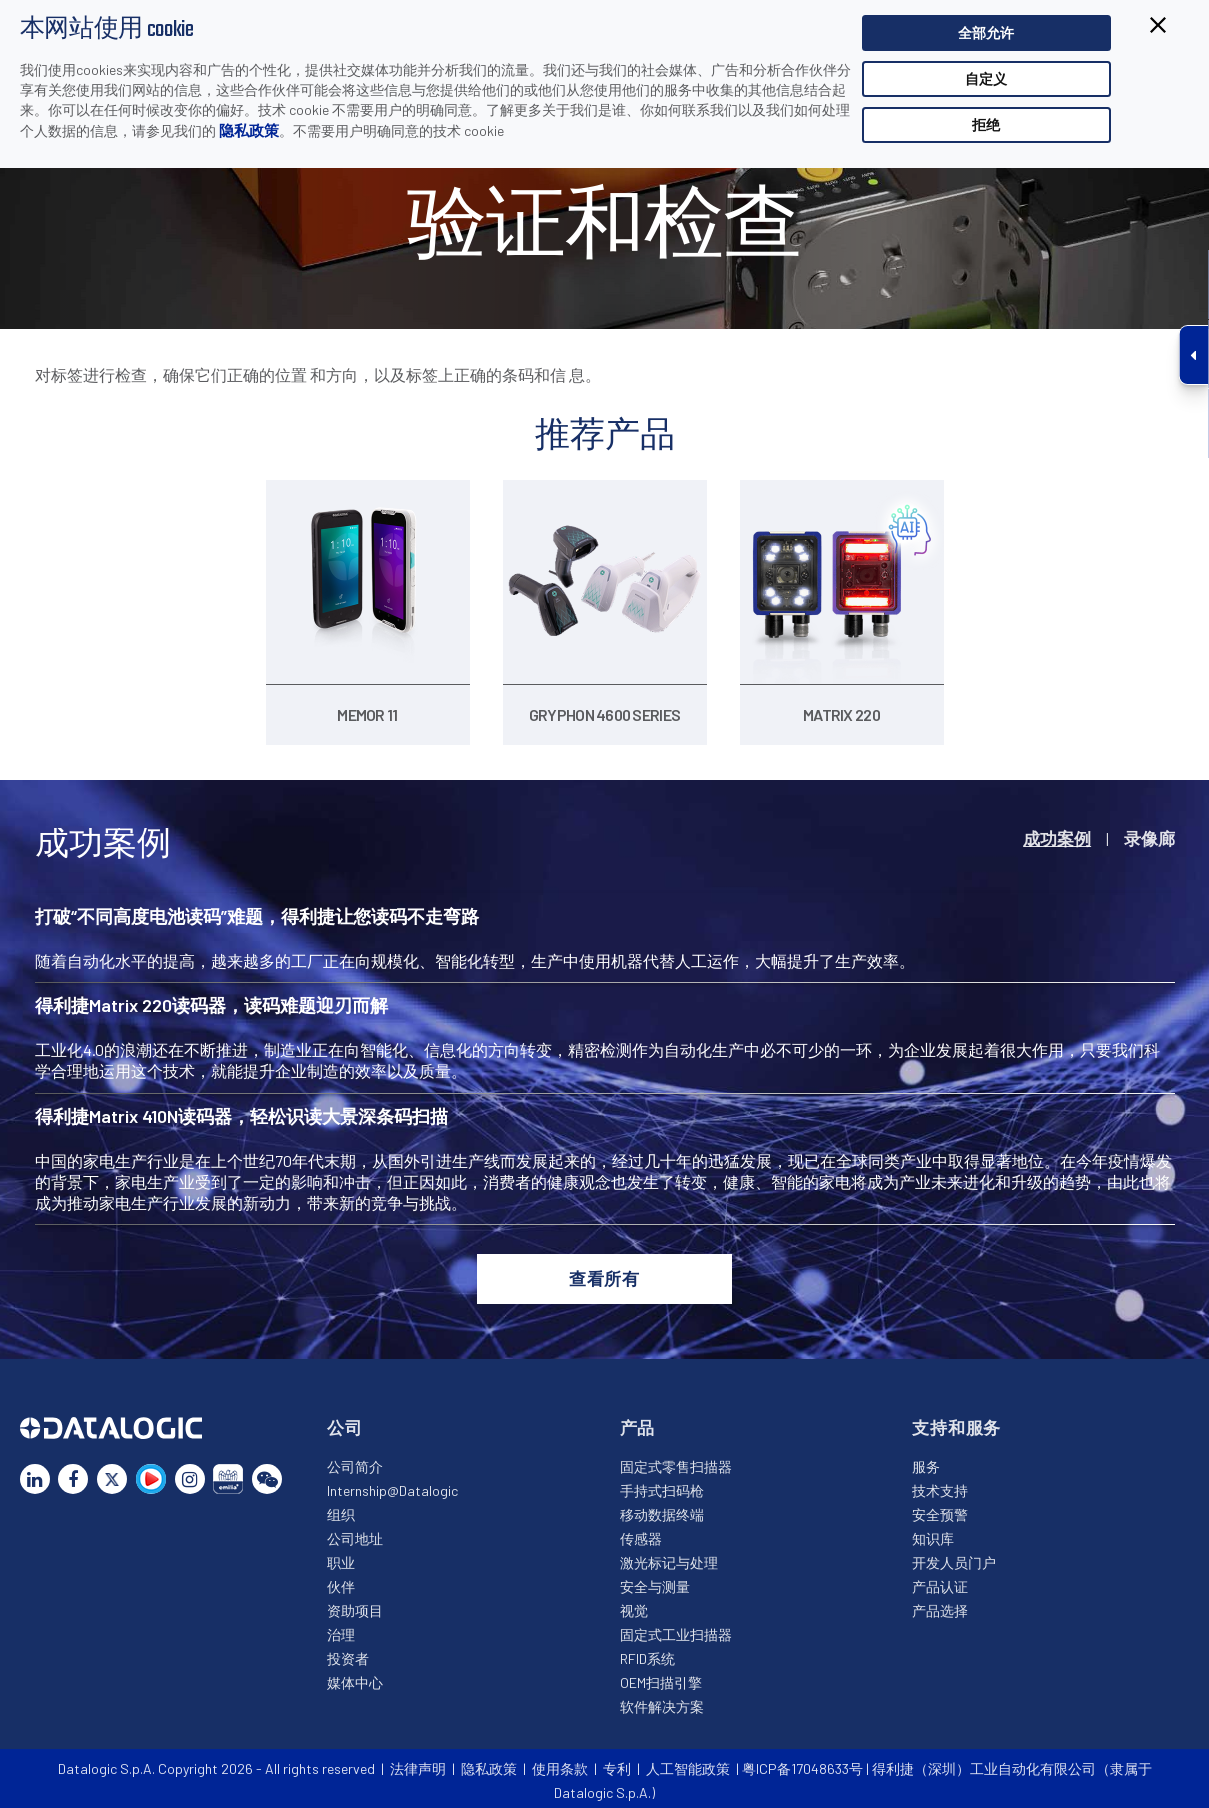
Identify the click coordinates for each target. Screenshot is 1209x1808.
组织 (341, 1508)
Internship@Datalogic (392, 1484)
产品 (638, 1421)
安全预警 (940, 1508)
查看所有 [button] (604, 1272)
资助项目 (355, 1604)
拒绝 (986, 124)
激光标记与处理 (669, 1556)
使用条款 (560, 1763)
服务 (926, 1460)
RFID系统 (647, 1652)
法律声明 (418, 1763)
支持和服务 (956, 1421)
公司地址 (355, 1532)
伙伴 (341, 1580)
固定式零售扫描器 (676, 1460)
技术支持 (940, 1484)
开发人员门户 (954, 1556)
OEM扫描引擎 (661, 1676)
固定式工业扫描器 (676, 1628)
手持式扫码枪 (662, 1484)
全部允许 (986, 32)
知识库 (933, 1532)
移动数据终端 (662, 1508)
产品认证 (940, 1580)
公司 (345, 1421)
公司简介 (355, 1460)
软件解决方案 (662, 1700)
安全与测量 (655, 1580)
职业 (341, 1556)
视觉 (634, 1604)
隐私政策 (249, 130)
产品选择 (940, 1604)
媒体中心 (355, 1676)
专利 (617, 1763)
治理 (341, 1628)
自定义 (986, 78)
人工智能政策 (688, 1763)
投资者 (348, 1652)
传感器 (641, 1532)
